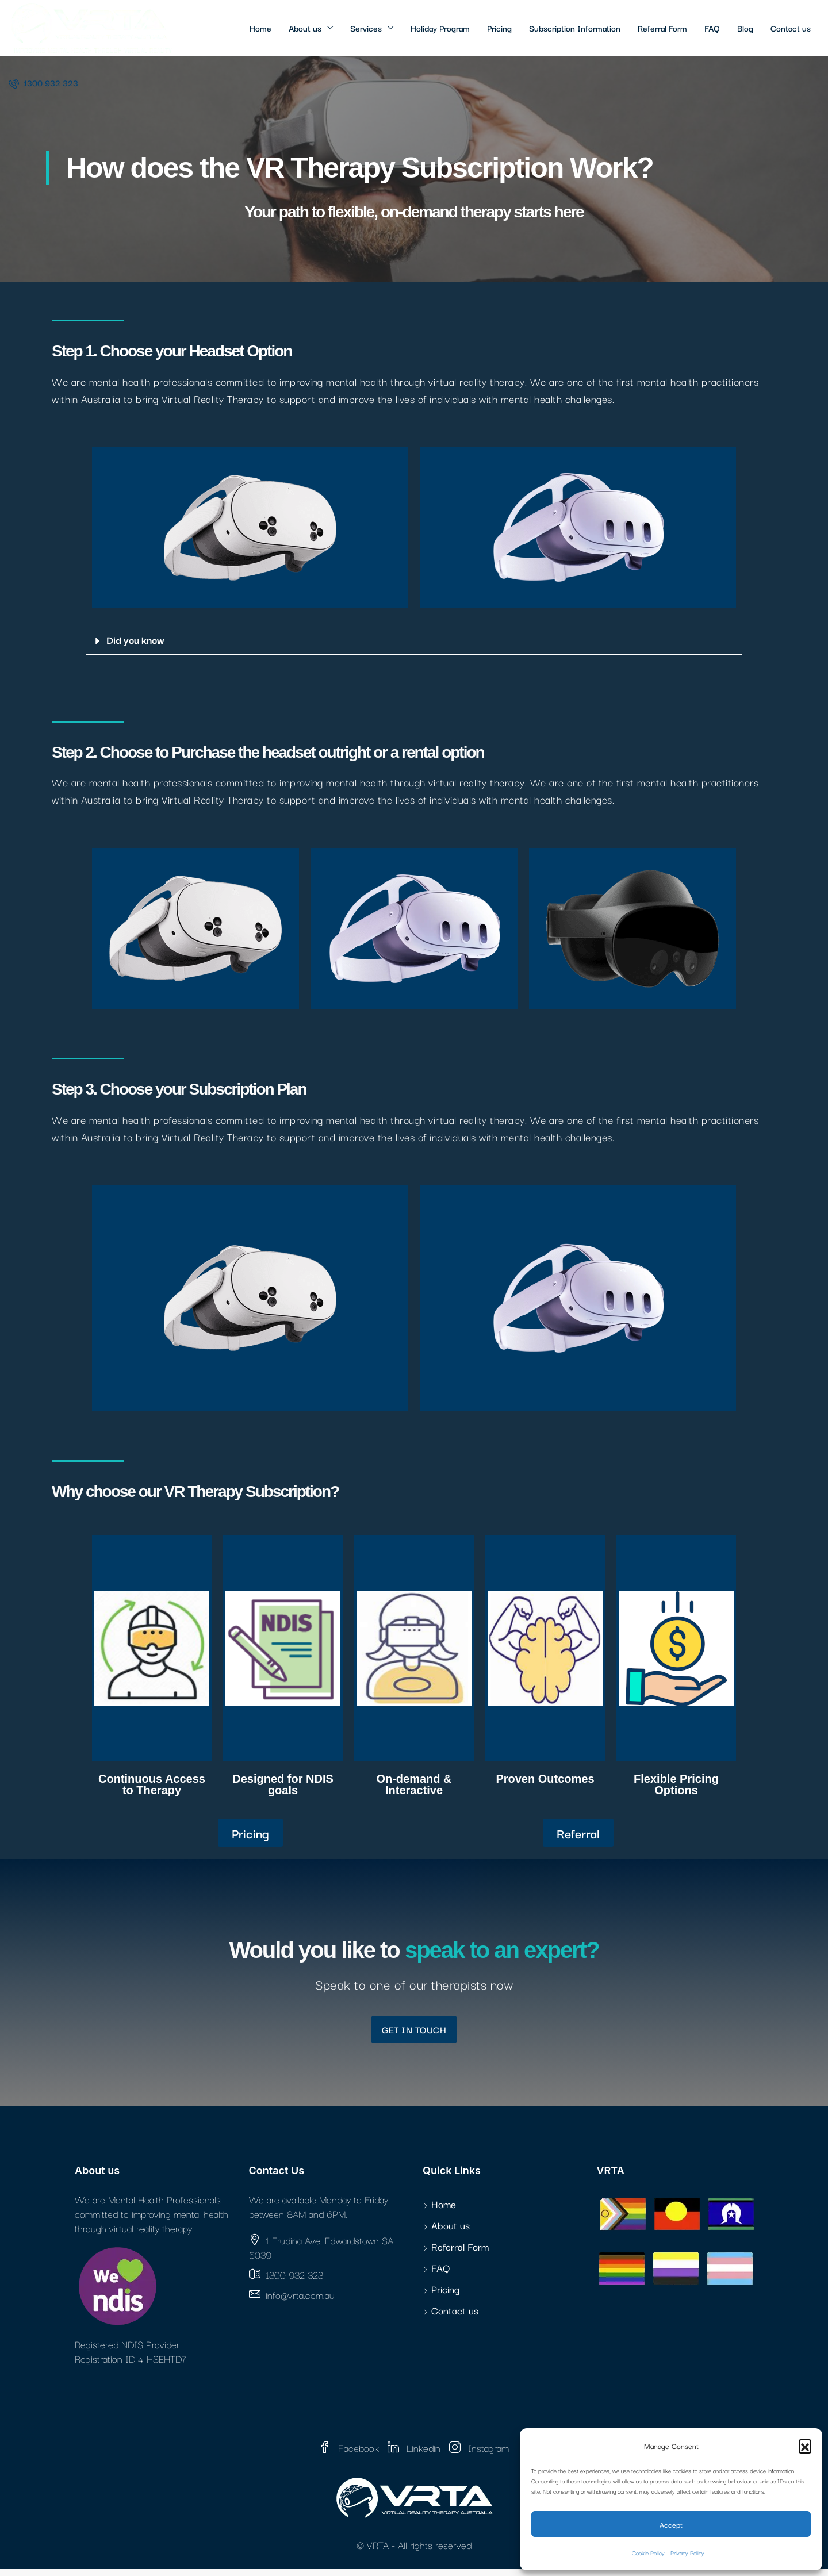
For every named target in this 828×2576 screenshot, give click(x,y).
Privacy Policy (687, 2553)
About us (305, 27)
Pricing (499, 27)
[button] (805, 2445)
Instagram (479, 2454)
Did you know (135, 639)
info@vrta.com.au (300, 2301)
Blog (745, 27)
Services (366, 27)
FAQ (712, 27)
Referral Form (662, 27)
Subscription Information (574, 27)
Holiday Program (440, 27)
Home (260, 27)
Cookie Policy (648, 2553)
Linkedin (415, 2454)
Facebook (350, 2454)
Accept (671, 2524)
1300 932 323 (43, 82)
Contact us (790, 27)
